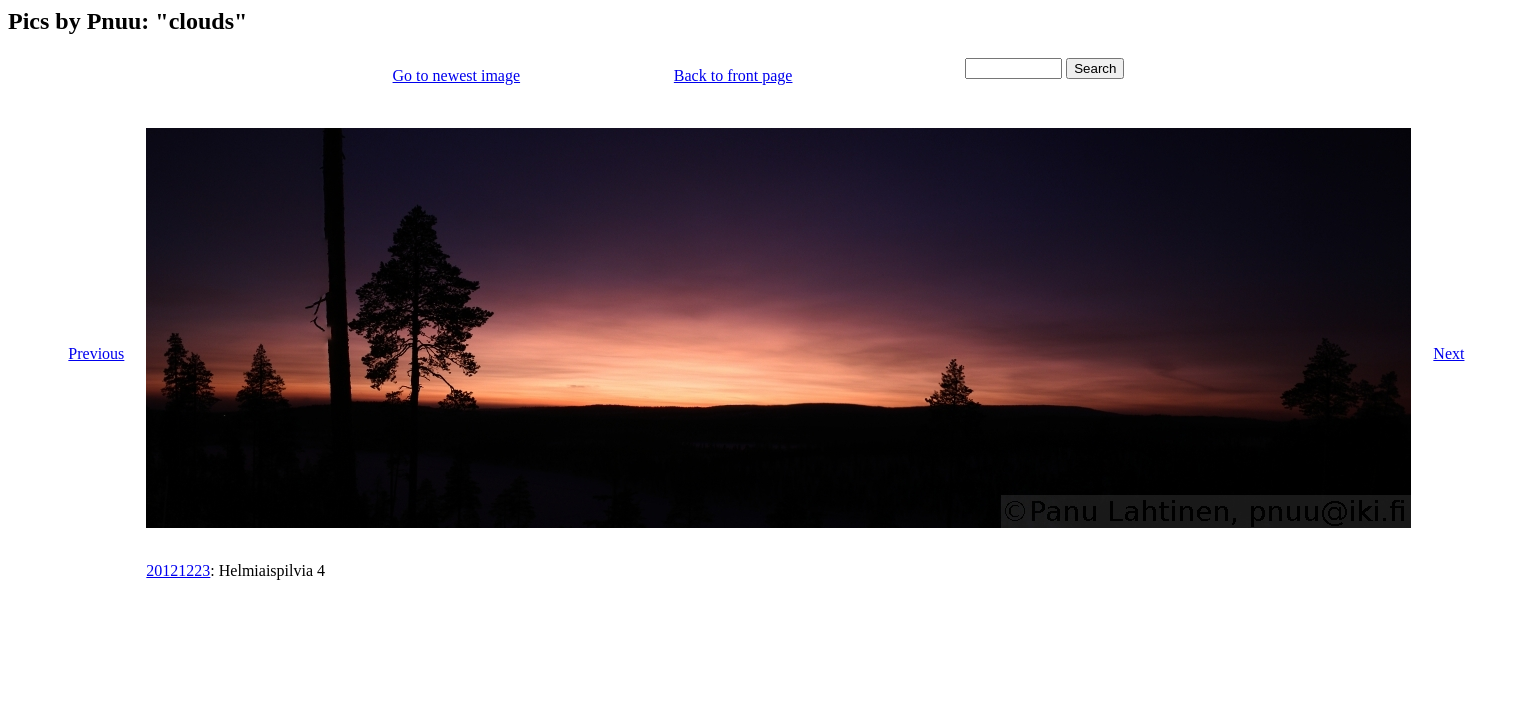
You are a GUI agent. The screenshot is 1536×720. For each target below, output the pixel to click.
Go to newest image (457, 75)
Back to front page (733, 75)
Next (1448, 353)
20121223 (178, 570)
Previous (96, 353)
